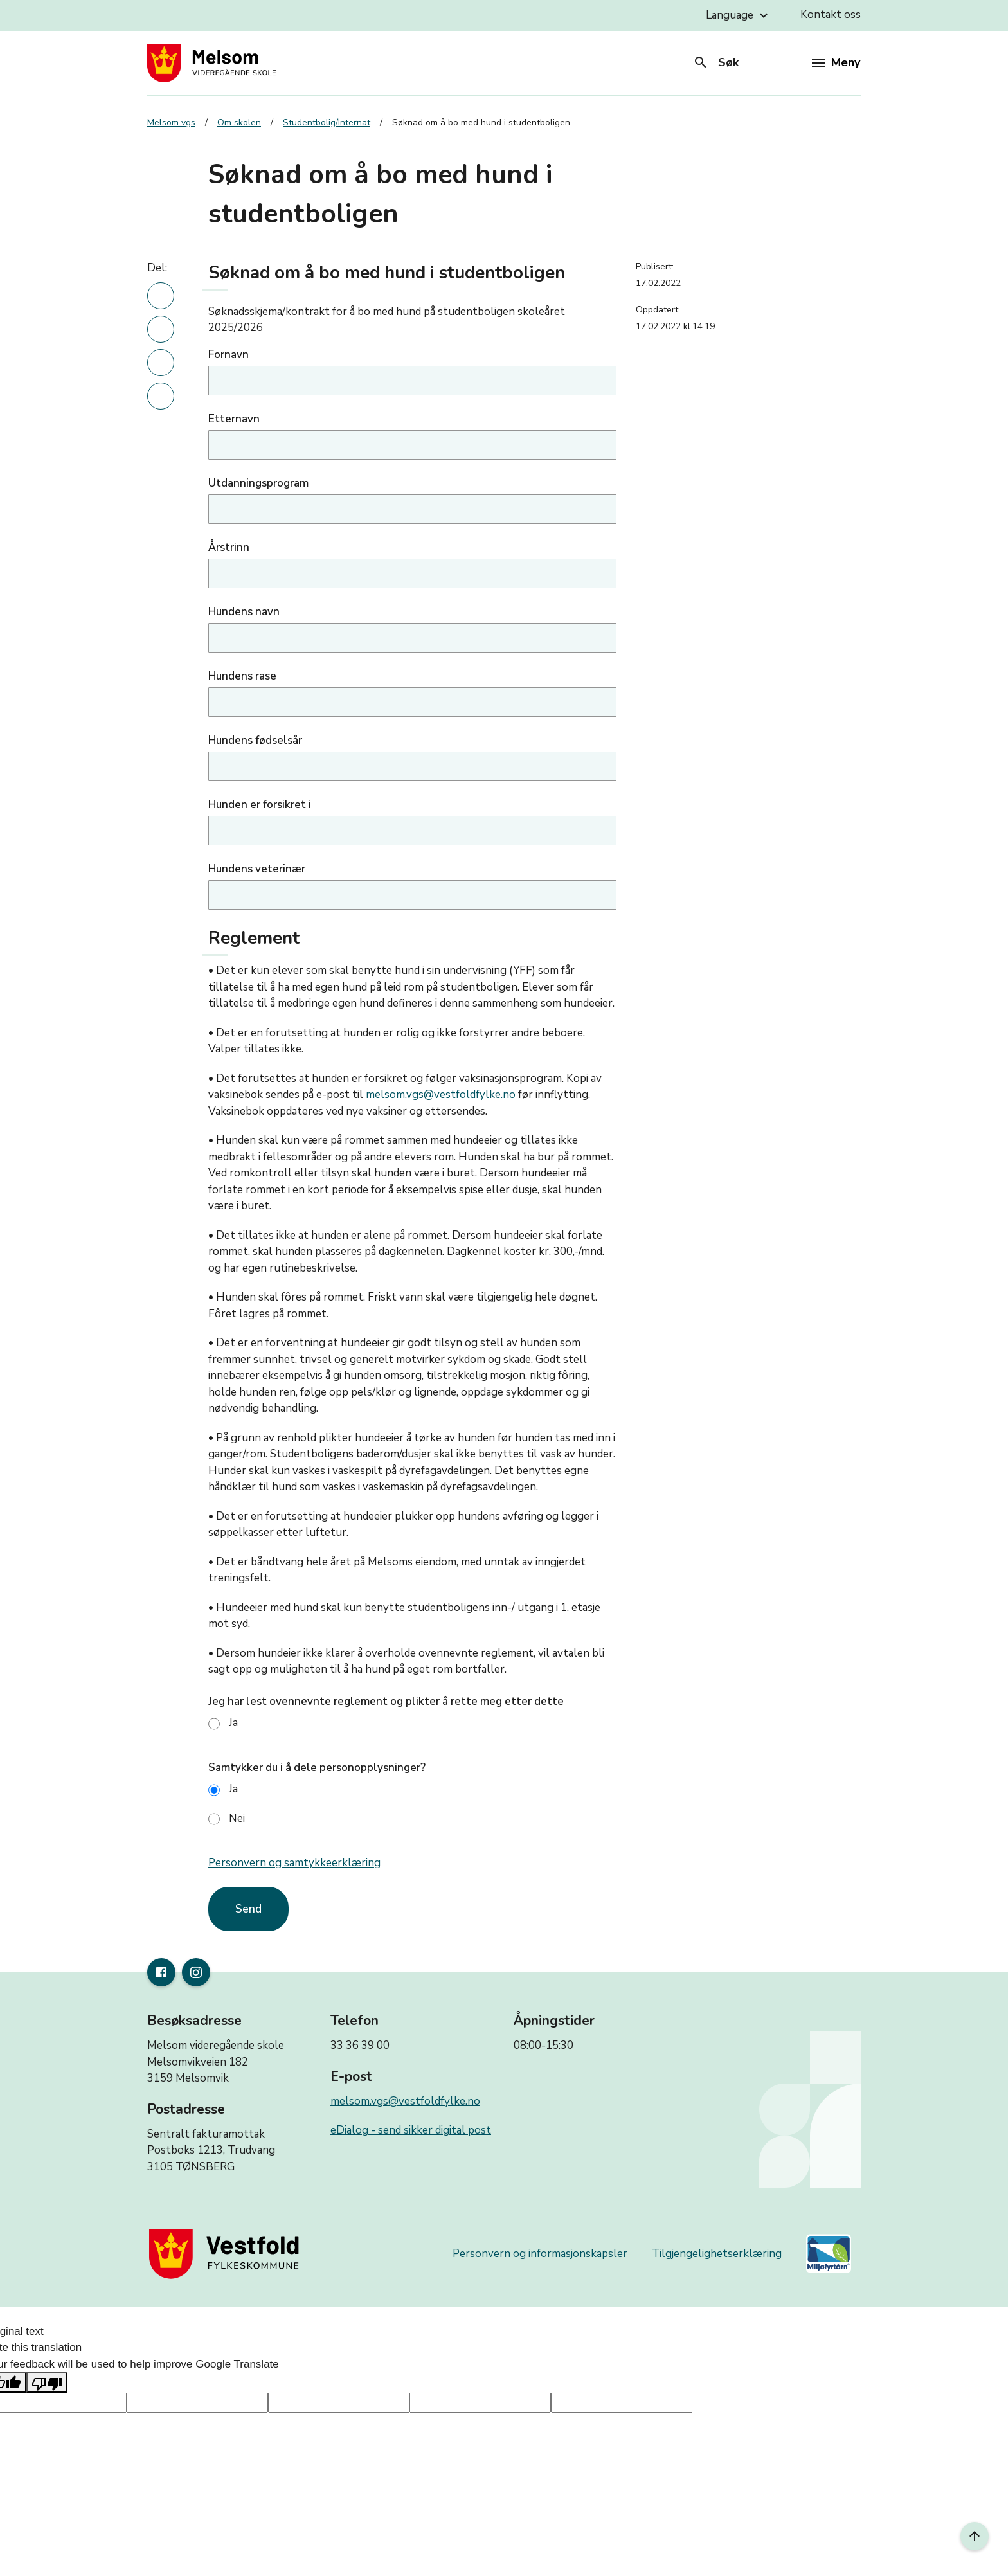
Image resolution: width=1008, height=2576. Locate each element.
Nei (226, 1818)
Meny (836, 62)
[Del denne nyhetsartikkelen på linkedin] (160, 295)
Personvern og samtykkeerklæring (294, 1862)
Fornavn (228, 354)
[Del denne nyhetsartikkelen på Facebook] (160, 329)
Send (248, 1909)
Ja (223, 1722)
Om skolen (239, 122)
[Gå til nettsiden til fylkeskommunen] (227, 2253)
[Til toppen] (974, 2536)
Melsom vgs (171, 122)
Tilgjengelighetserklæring (717, 2253)
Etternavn (234, 418)
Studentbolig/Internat (326, 122)
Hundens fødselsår (255, 740)
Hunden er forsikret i (259, 804)
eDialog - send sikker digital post (410, 2130)
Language (738, 15)
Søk (716, 62)
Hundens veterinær (256, 868)
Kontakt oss (830, 14)
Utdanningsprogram (258, 483)
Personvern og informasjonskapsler (540, 2253)
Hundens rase (242, 676)
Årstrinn (228, 547)
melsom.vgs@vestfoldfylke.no (441, 1094)
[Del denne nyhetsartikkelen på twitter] (160, 362)
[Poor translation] (47, 2382)
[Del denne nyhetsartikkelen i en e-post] (160, 396)
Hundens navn (244, 611)
